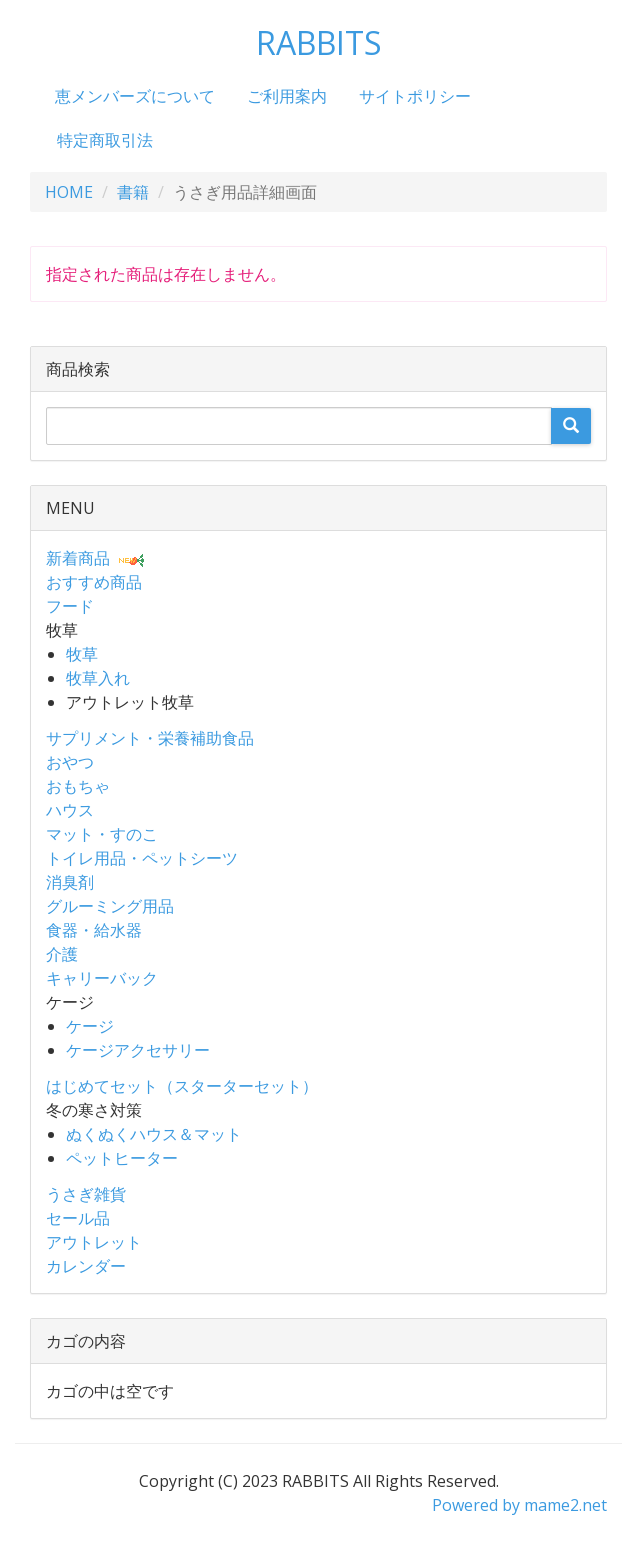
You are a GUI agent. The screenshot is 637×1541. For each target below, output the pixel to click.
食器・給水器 (94, 930)
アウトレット (94, 1242)
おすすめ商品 (94, 582)
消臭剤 (70, 882)
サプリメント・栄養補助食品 (150, 738)
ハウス (70, 810)
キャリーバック (102, 978)
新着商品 (78, 558)
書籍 (133, 192)
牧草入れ (98, 678)
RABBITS (319, 42)
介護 (62, 954)
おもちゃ (78, 786)
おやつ (70, 762)
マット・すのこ (102, 834)
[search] (571, 426)
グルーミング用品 (110, 906)
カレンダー (86, 1266)
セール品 (78, 1218)
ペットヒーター (122, 1158)
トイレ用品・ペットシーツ (142, 858)
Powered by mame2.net (519, 1505)
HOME (69, 192)
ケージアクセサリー (138, 1050)
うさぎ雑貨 (86, 1194)
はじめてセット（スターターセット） (182, 1086)
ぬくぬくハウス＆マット (154, 1134)
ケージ (90, 1026)
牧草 (82, 654)
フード (70, 606)
